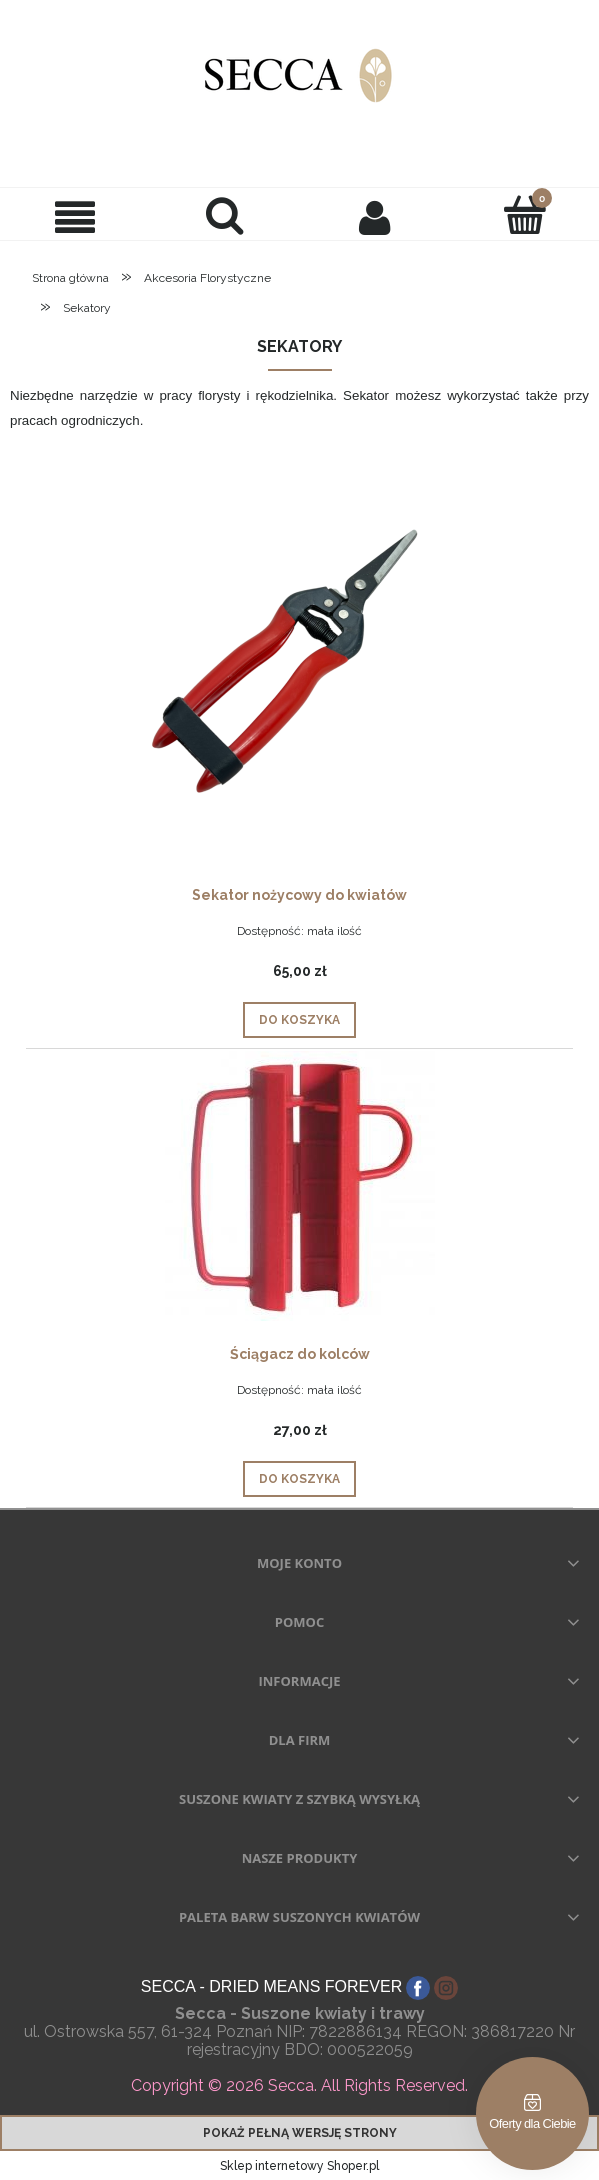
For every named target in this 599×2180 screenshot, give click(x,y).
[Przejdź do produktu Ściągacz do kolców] (299, 1186)
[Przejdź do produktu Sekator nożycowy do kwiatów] (299, 663)
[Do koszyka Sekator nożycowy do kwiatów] (299, 1020)
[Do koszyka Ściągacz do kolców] (299, 1479)
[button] (75, 217)
